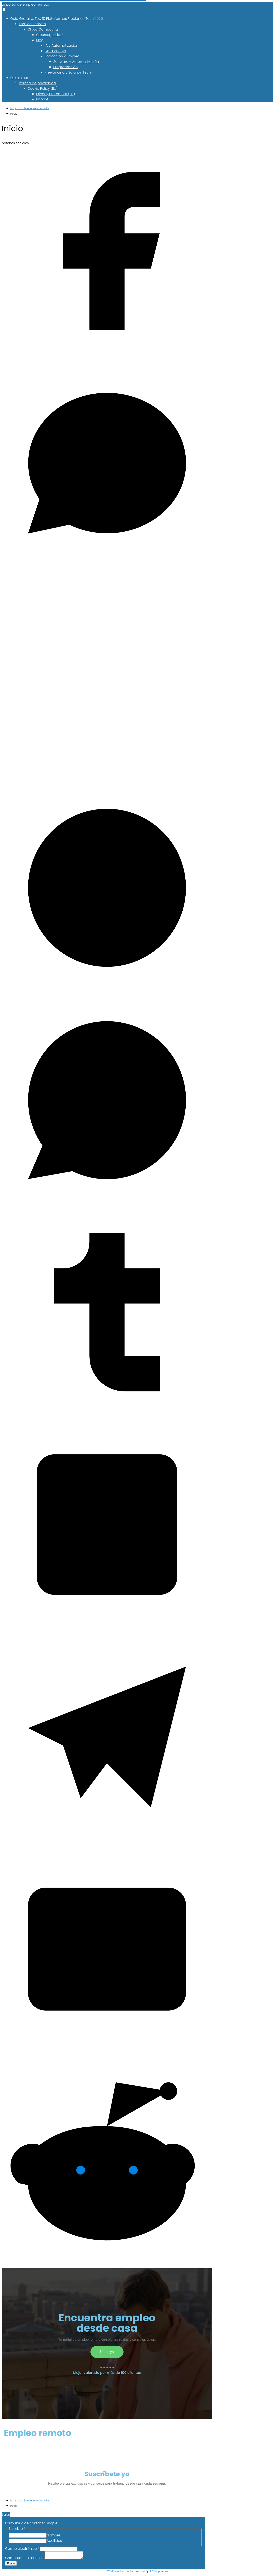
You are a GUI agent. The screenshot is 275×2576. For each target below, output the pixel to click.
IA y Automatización (61, 45)
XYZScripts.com (159, 2572)
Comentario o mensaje (24, 2559)
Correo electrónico (22, 2548)
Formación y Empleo (62, 56)
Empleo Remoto (32, 24)
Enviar (11, 2564)
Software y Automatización (76, 61)
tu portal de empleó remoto (25, 4)
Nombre (53, 2535)
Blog (39, 40)
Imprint (42, 99)
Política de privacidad (37, 83)
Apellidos (54, 2540)
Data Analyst (55, 50)
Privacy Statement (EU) (55, 93)
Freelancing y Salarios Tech (68, 72)
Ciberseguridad (49, 34)
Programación (65, 67)
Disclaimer (19, 77)
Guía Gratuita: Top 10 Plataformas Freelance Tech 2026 (56, 18)
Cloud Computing (43, 29)
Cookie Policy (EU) (43, 88)
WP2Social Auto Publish (120, 2572)
